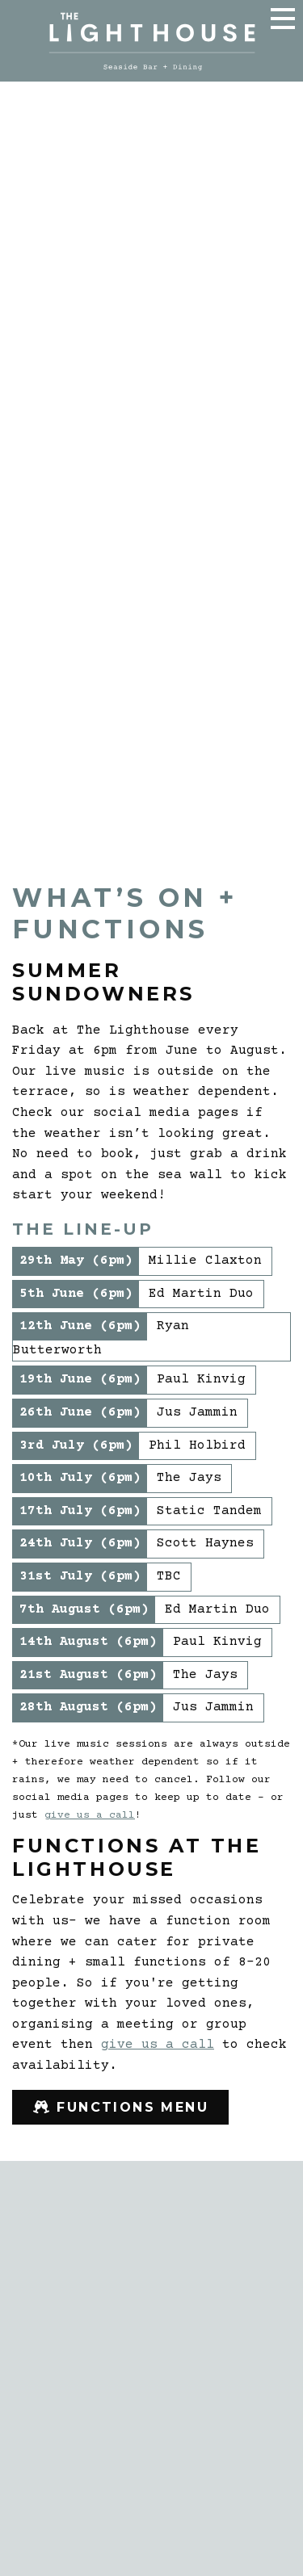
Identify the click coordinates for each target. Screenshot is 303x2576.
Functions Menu (127, 2111)
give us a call (89, 1815)
